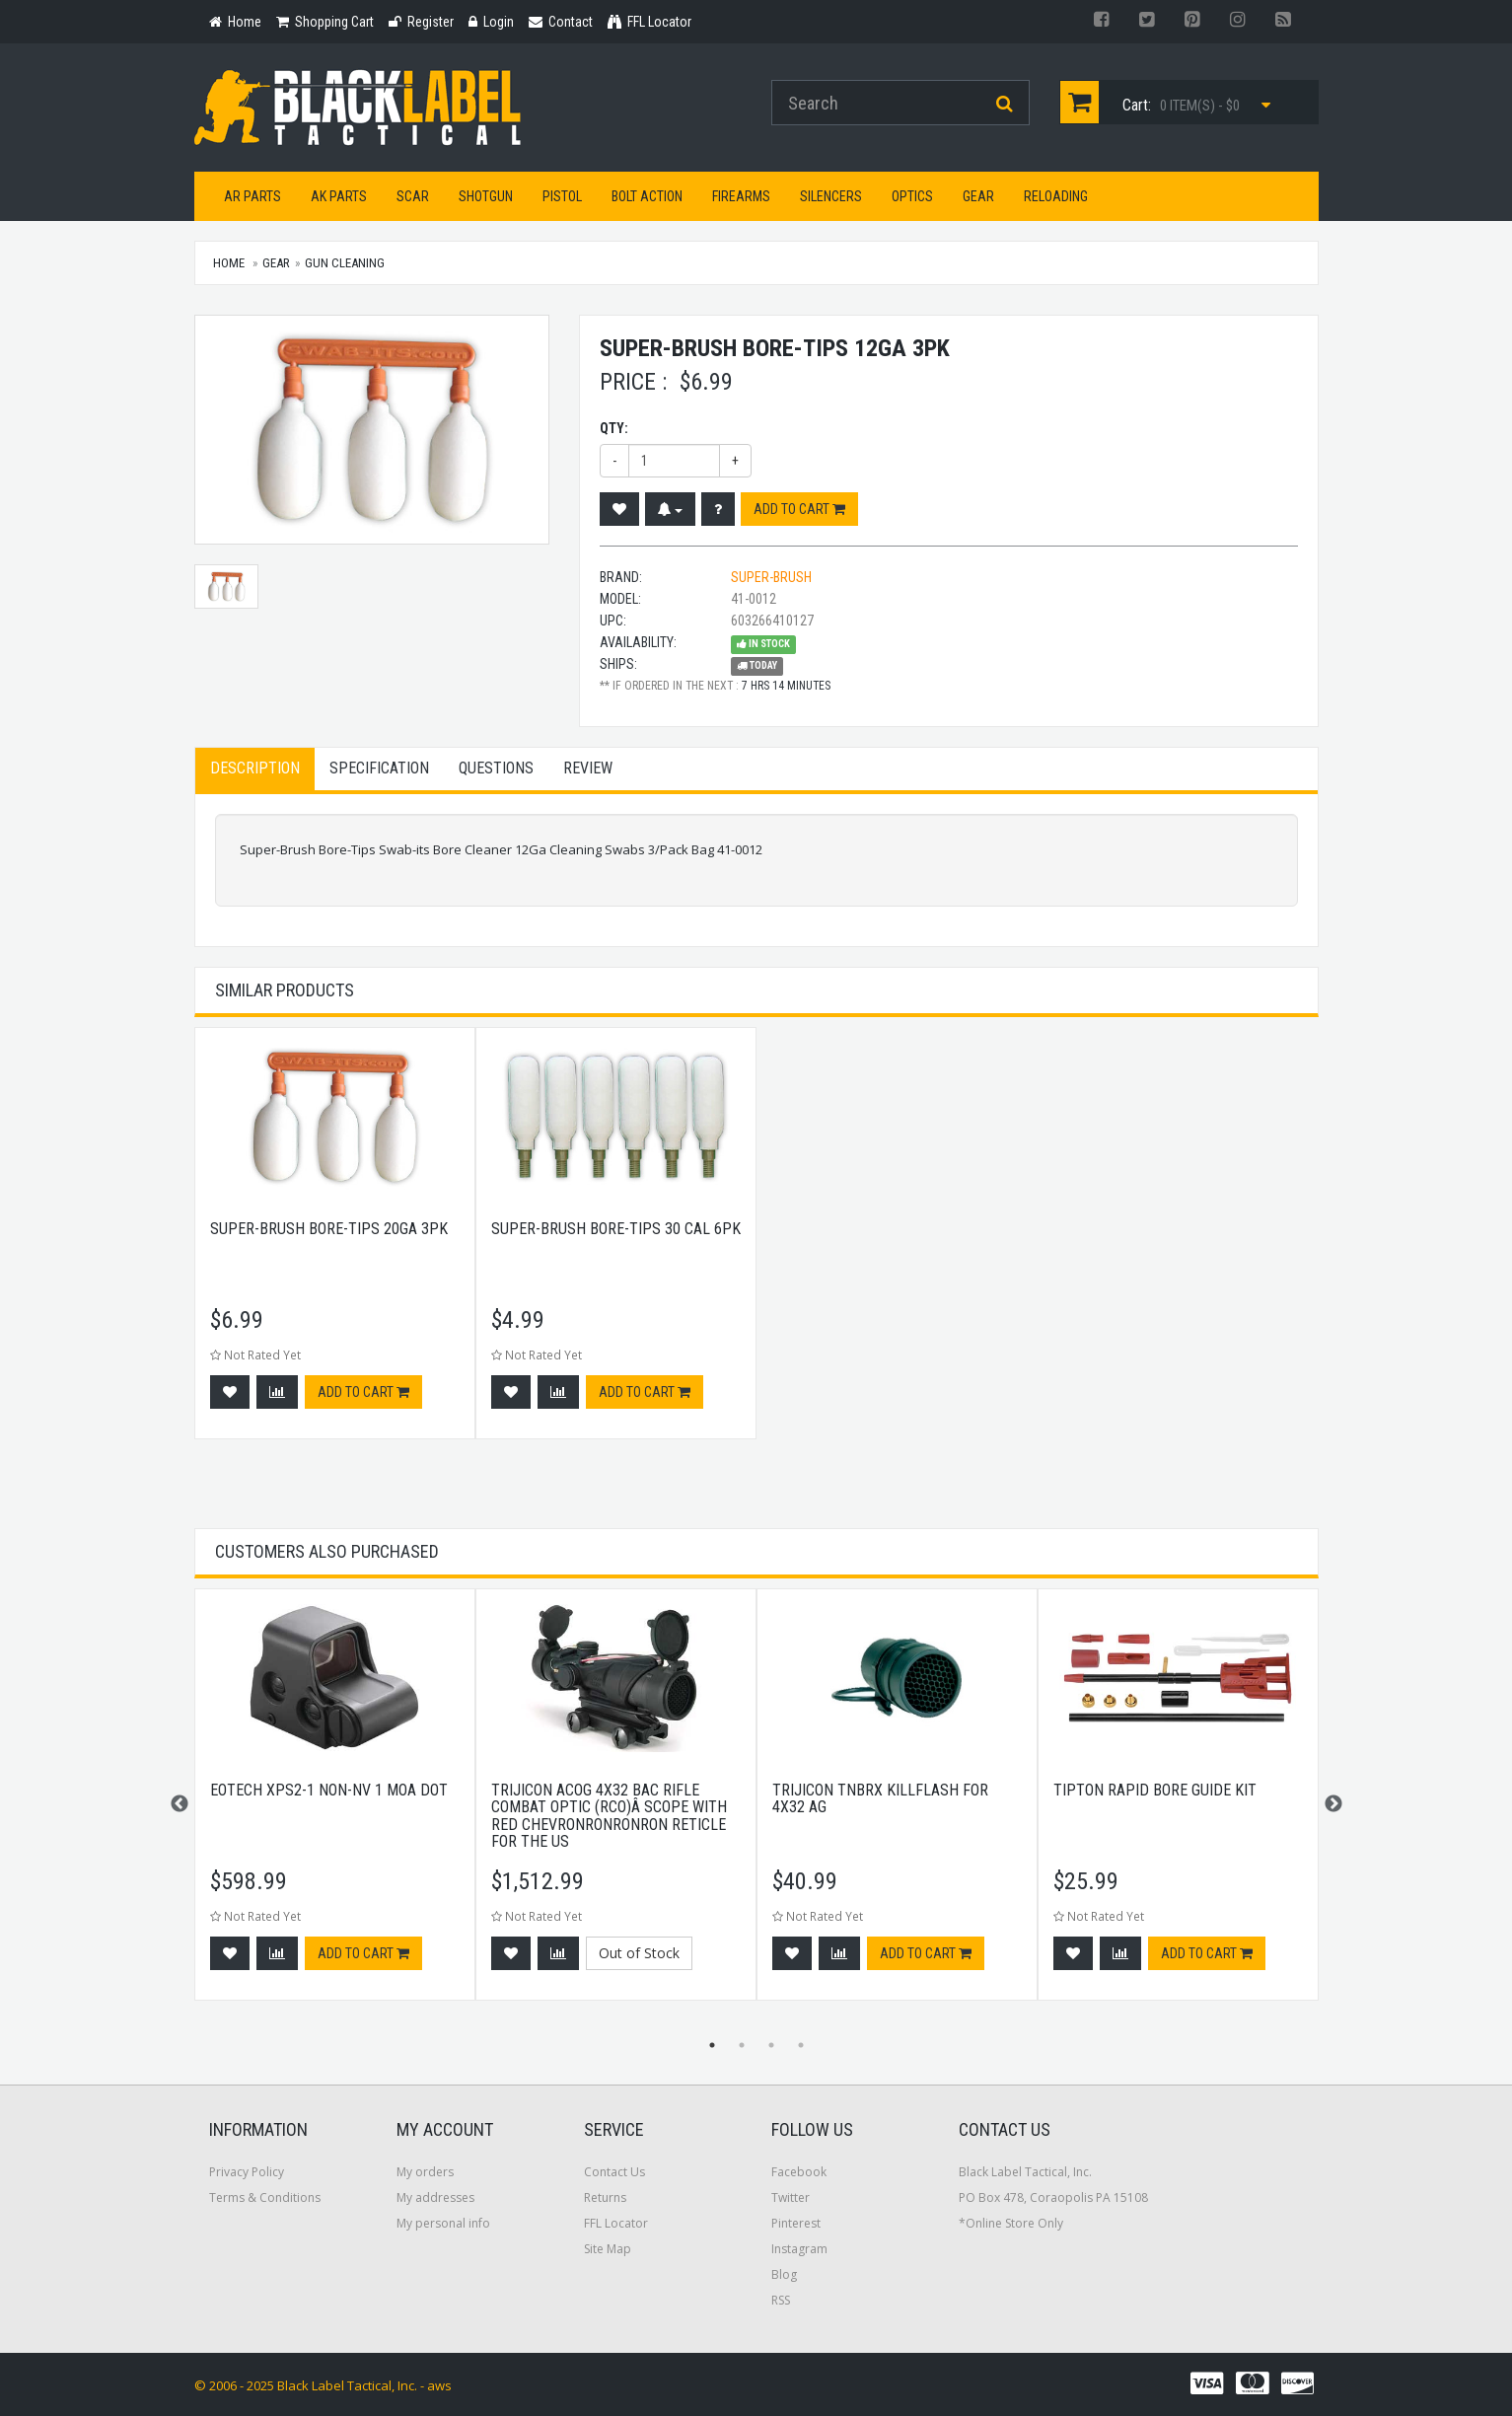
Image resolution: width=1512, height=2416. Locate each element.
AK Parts (339, 196)
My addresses (435, 2197)
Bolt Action (647, 196)
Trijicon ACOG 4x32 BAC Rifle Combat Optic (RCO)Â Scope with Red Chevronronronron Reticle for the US (609, 1816)
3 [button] (771, 2045)
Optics (912, 196)
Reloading (1056, 196)
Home (229, 263)
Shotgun (486, 196)
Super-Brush (771, 577)
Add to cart (799, 509)
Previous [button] (179, 1804)
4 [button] (801, 2045)
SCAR (412, 196)
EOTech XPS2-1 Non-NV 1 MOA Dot (329, 1790)
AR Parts (252, 196)
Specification (379, 768)
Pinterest (796, 2223)
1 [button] (712, 2045)
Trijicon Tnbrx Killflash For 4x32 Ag (880, 1799)
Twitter (790, 2197)
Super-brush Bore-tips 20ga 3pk (329, 1228)
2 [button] (742, 2045)
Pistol (562, 196)
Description (255, 768)
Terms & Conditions (265, 2197)
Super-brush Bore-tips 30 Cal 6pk (616, 1228)
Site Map (607, 2248)
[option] (334, 1243)
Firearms (741, 196)
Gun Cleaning (345, 263)
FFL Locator (616, 2223)
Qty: (614, 428)
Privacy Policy (246, 2171)
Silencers (831, 196)
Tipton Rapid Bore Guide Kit (1155, 1790)
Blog (784, 2274)
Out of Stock (639, 1952)
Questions (496, 768)
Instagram (799, 2248)
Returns (605, 2197)
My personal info (443, 2223)
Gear (978, 196)
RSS (780, 2300)
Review (587, 768)
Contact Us (614, 2171)
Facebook (799, 2171)
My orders (425, 2171)
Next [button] (1333, 1804)
